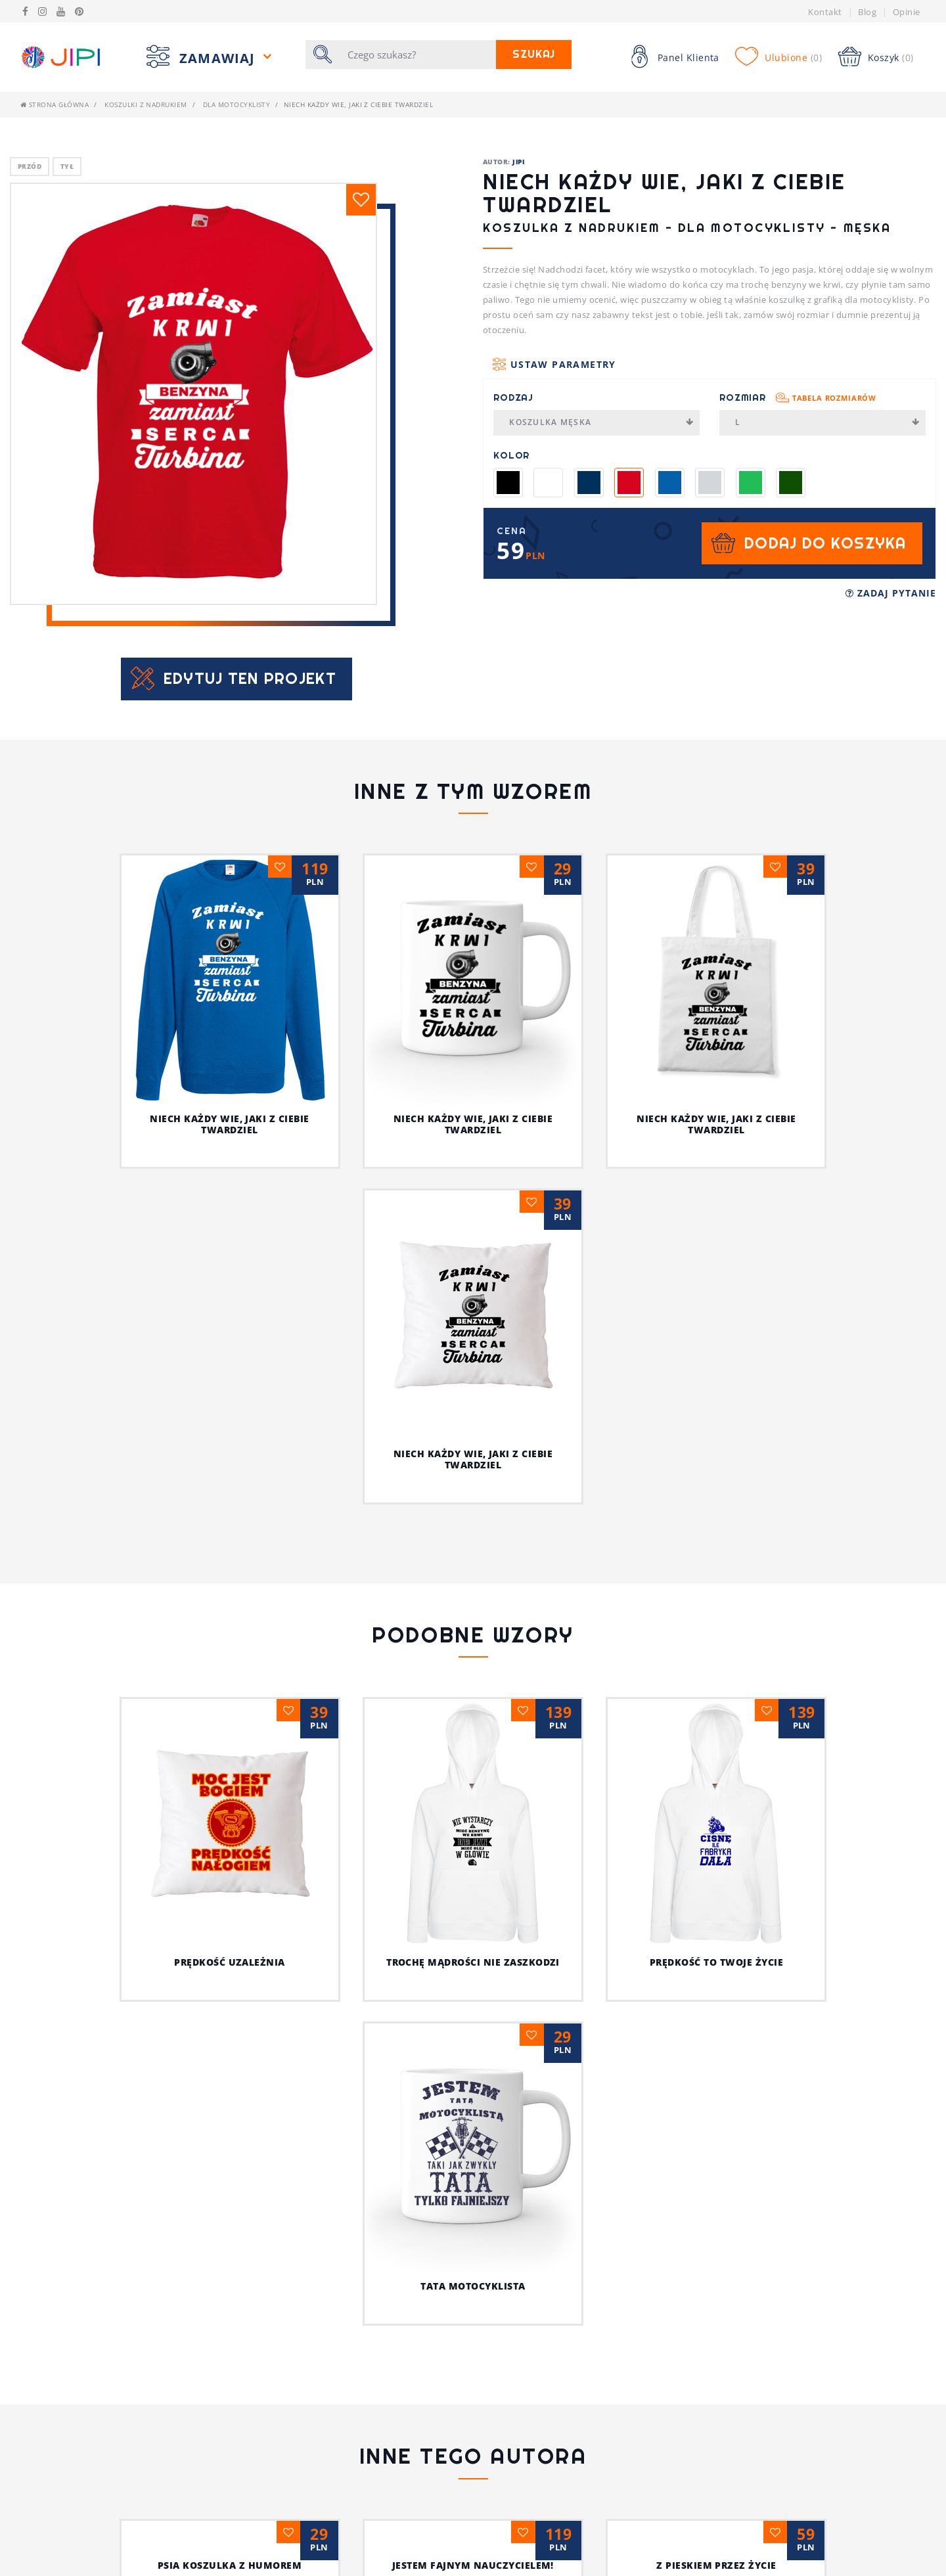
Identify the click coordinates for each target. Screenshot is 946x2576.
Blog (867, 12)
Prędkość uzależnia (144, 1962)
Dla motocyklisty (237, 104)
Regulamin (45, 2548)
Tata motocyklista (801, 1744)
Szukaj (533, 54)
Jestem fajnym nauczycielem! (473, 2241)
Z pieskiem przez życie (716, 2241)
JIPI (518, 161)
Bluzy (496, 2548)
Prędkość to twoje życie (586, 1728)
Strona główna (54, 104)
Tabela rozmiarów (834, 398)
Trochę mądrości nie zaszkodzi (379, 1728)
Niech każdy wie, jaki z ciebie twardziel (229, 1124)
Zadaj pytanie (890, 593)
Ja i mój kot (473, 2347)
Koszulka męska (601, 422)
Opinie (906, 12)
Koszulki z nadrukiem (145, 104)
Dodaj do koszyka (825, 543)
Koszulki (504, 2529)
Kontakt (825, 12)
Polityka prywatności (74, 2568)
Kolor (511, 455)
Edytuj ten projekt (250, 678)
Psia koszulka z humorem (230, 2241)
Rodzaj (513, 397)
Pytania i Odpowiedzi (303, 2548)
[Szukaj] (418, 54)
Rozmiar (797, 397)
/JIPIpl (736, 2568)
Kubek (497, 2568)
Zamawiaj (219, 58)
